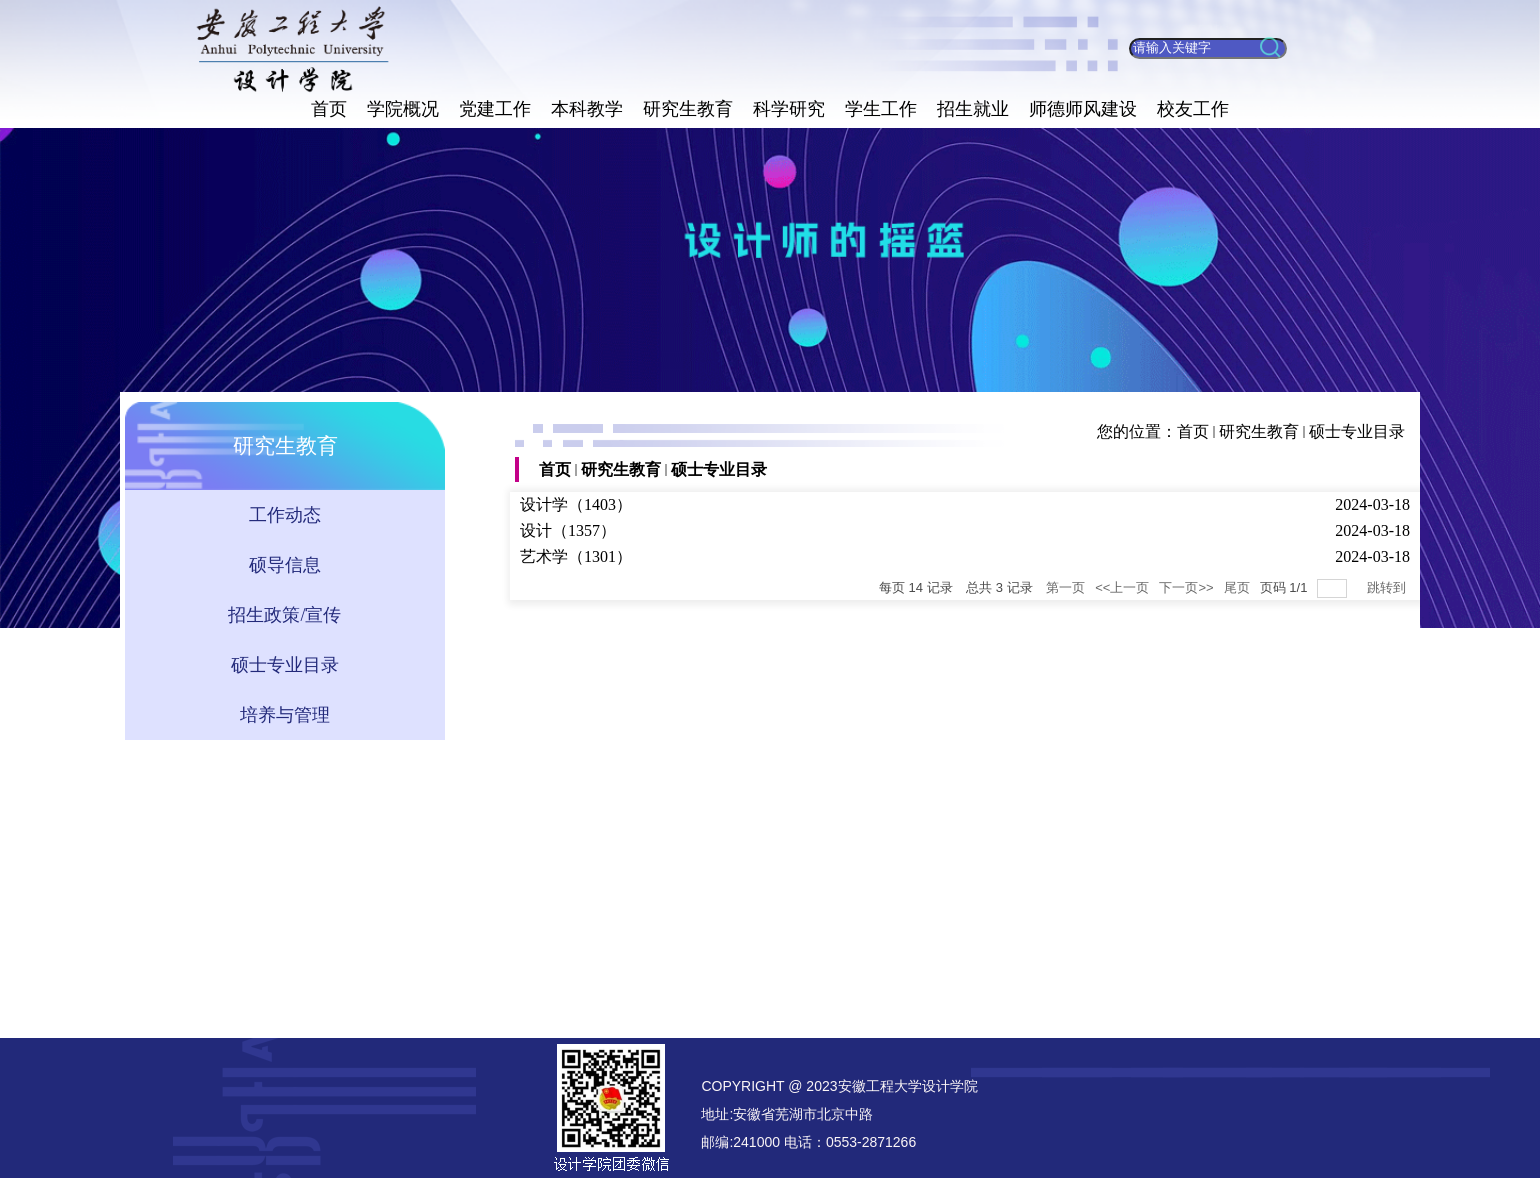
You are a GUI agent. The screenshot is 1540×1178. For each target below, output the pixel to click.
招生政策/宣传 (284, 615)
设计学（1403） (576, 504)
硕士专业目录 (1357, 431)
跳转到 (1388, 587)
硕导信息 (285, 565)
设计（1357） (568, 530)
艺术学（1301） (576, 556)
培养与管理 (285, 715)
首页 (1193, 431)
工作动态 (285, 515)
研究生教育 (1259, 431)
